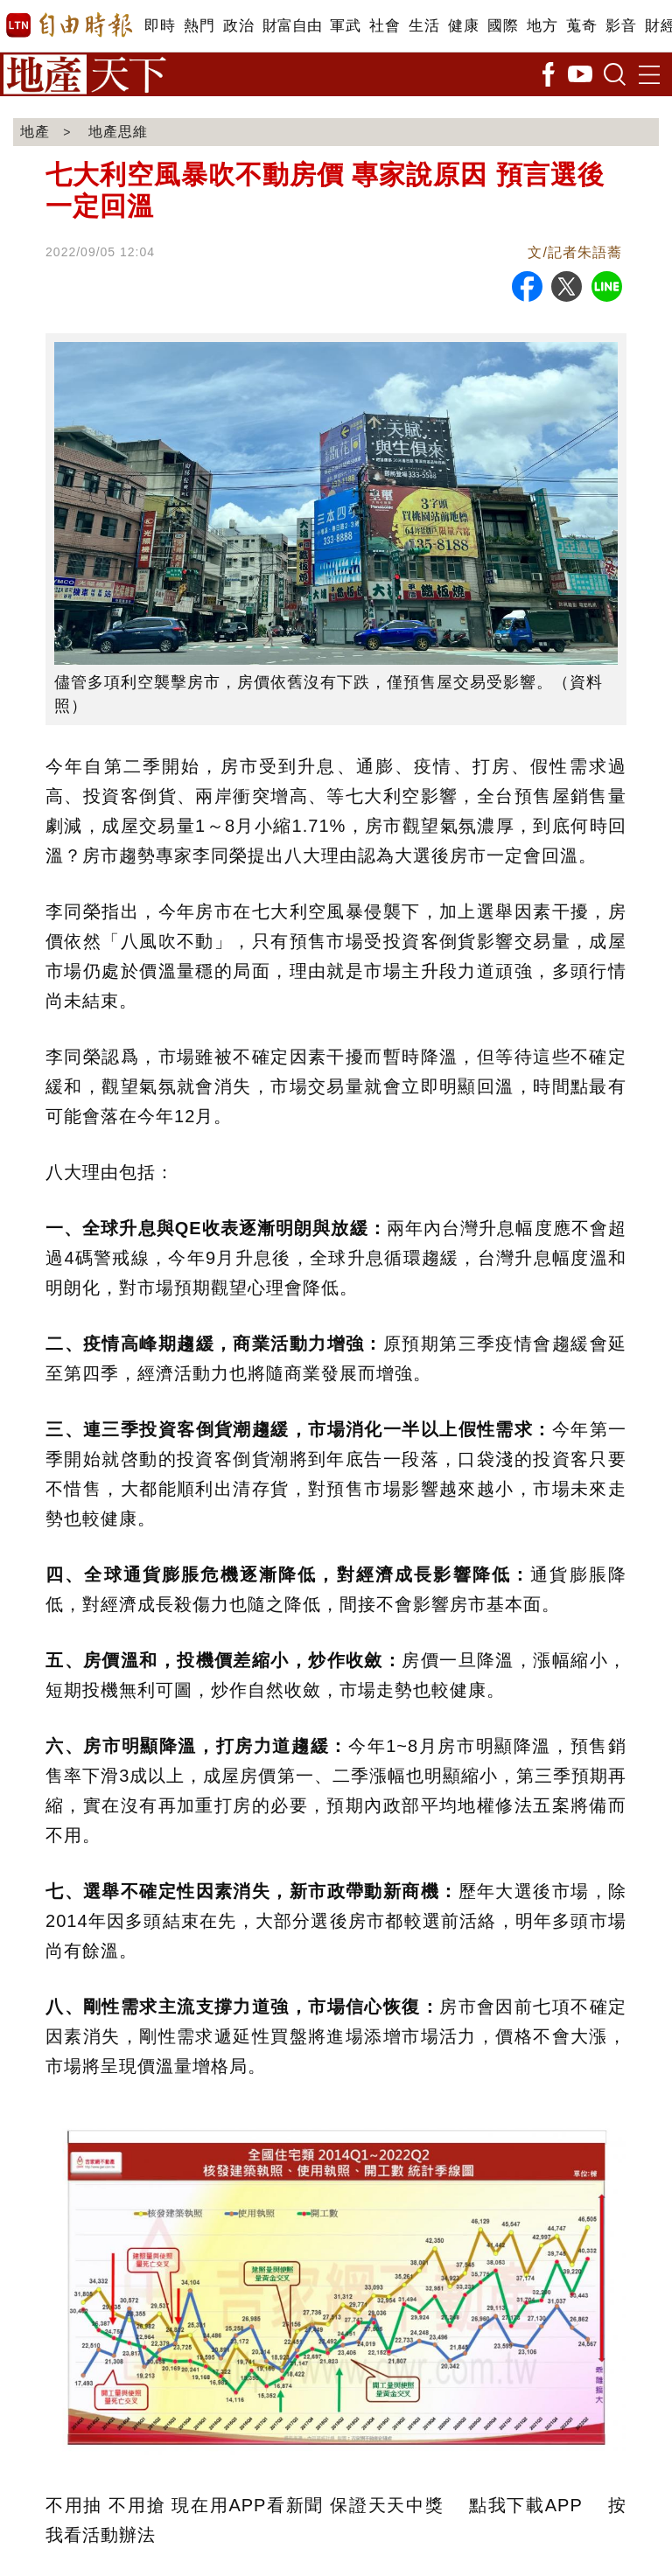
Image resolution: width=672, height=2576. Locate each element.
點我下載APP (525, 2505)
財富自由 (291, 25)
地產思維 (118, 131)
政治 (238, 25)
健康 (463, 25)
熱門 (199, 25)
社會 (384, 25)
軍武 (345, 25)
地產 (35, 131)
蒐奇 (581, 25)
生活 (424, 25)
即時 (159, 25)
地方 (542, 25)
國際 (502, 25)
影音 (621, 25)
